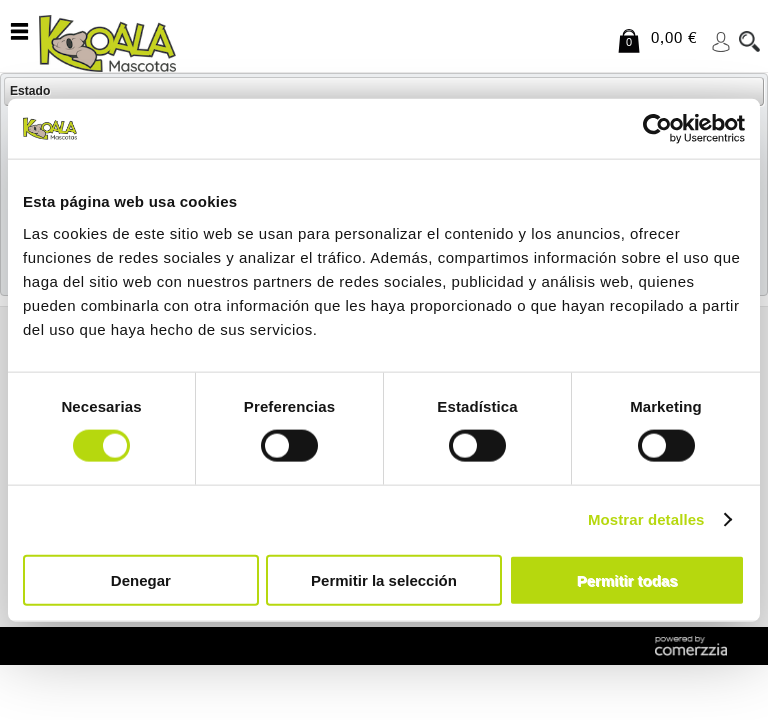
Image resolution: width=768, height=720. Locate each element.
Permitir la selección (384, 579)
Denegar (141, 579)
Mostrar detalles (646, 519)
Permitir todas (627, 579)
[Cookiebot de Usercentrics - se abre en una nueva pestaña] (657, 129)
